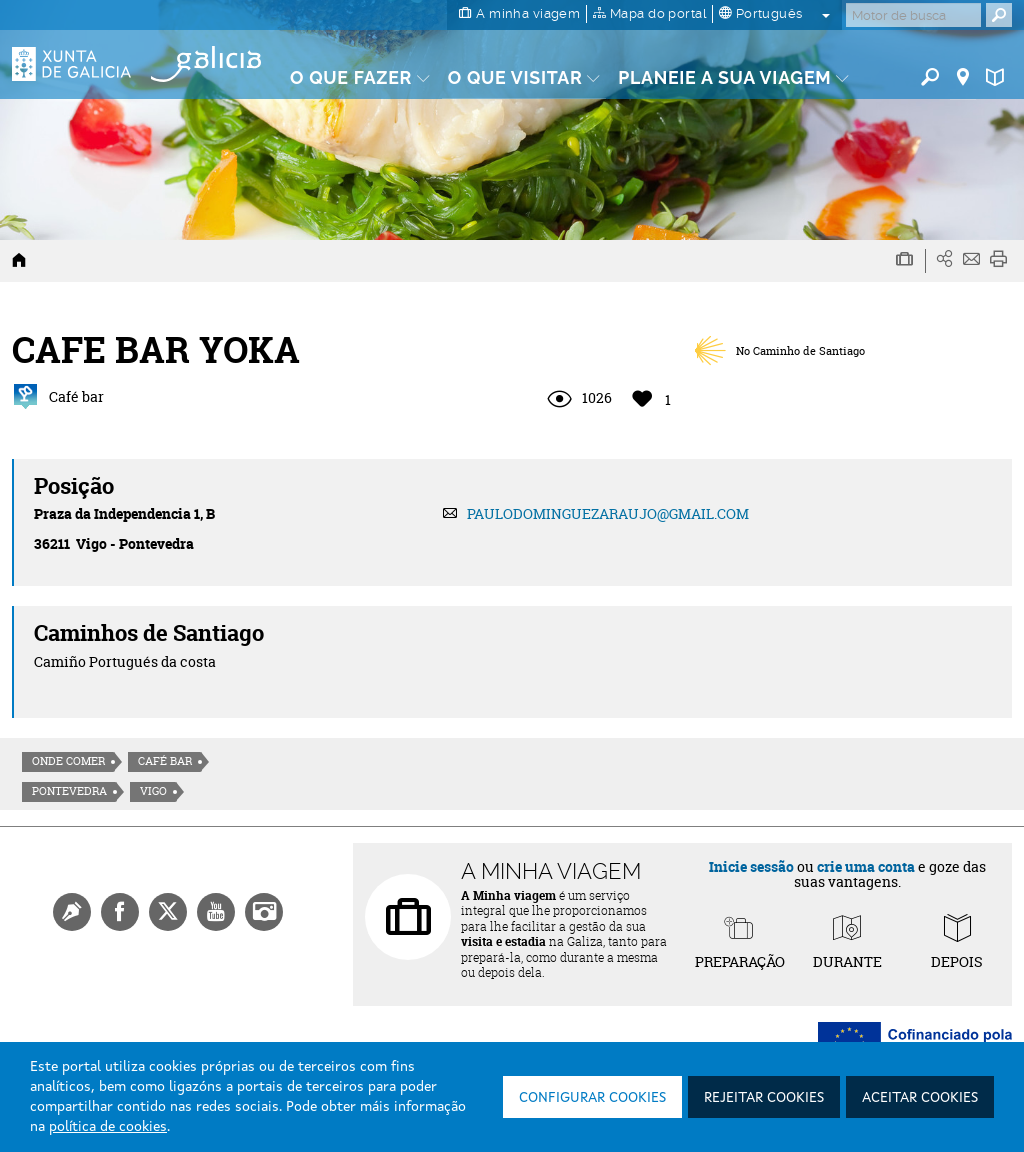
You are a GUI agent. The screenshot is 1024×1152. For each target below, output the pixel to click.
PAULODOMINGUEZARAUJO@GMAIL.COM (608, 513)
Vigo (153, 791)
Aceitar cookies (920, 1098)
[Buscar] (913, 15)
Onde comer (68, 761)
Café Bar (165, 761)
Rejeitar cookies (764, 1098)
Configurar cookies (592, 1098)
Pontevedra (69, 791)
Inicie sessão (751, 866)
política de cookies (108, 1127)
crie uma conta (866, 866)
